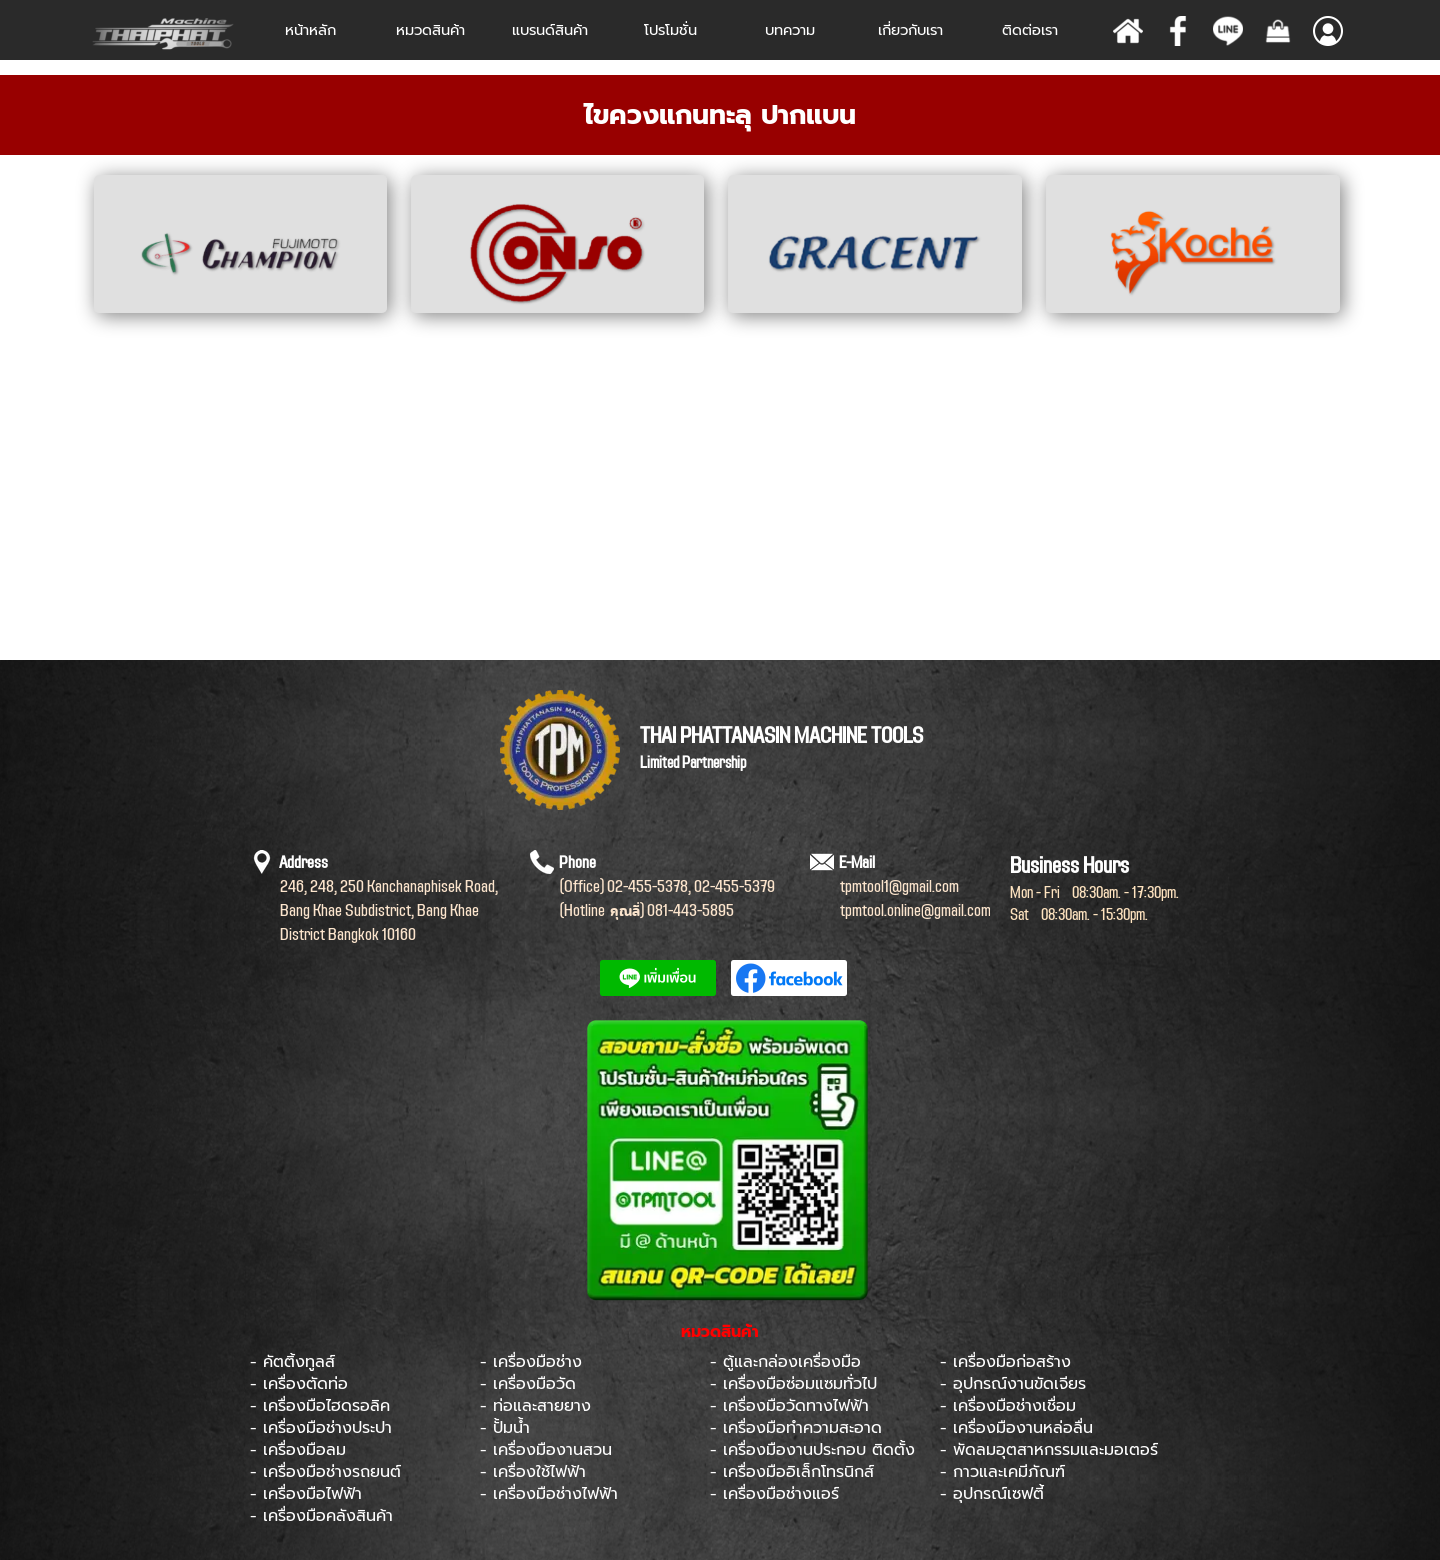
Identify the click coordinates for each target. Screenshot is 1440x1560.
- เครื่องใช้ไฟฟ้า (533, 1472)
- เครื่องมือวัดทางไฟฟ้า (789, 1406)
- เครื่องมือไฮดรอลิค (320, 1406)
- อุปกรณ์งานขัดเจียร (1013, 1384)
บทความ (790, 30)
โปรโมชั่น (670, 30)
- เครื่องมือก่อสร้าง (1005, 1362)
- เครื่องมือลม (298, 1450)
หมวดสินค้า (430, 30)
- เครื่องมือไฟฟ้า (306, 1494)
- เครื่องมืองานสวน (546, 1450)
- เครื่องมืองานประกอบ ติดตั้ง (812, 1450)
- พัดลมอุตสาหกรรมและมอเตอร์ (1049, 1450)
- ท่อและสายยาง (535, 1406)
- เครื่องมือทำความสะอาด (796, 1428)
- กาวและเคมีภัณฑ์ (1002, 1472)
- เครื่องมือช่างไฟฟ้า (549, 1494)
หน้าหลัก (310, 30)
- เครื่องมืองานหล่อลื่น (1016, 1428)
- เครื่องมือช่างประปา (321, 1428)
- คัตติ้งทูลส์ (292, 1362)
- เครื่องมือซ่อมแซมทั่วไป (793, 1384)
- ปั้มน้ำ (505, 1428)
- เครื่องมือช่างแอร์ (774, 1494)
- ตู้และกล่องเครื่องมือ (785, 1362)
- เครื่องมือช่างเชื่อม (1008, 1406)
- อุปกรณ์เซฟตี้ (992, 1494)
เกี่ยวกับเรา (910, 30)
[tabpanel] (720, 115)
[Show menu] (1328, 31)
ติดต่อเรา (1030, 30)
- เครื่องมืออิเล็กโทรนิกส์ (792, 1472)
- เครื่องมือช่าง (531, 1362)
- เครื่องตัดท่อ (299, 1384)
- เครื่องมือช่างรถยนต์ (325, 1472)
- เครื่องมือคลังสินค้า (321, 1516)
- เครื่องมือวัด (528, 1384)
